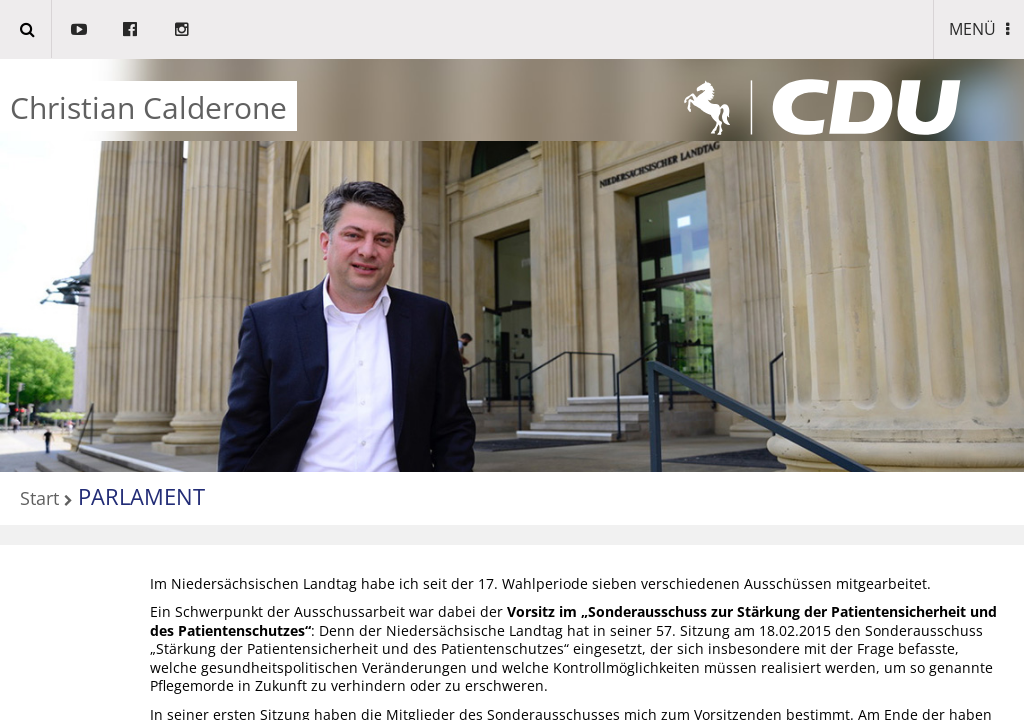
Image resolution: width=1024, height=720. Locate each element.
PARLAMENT (141, 496)
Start (39, 499)
